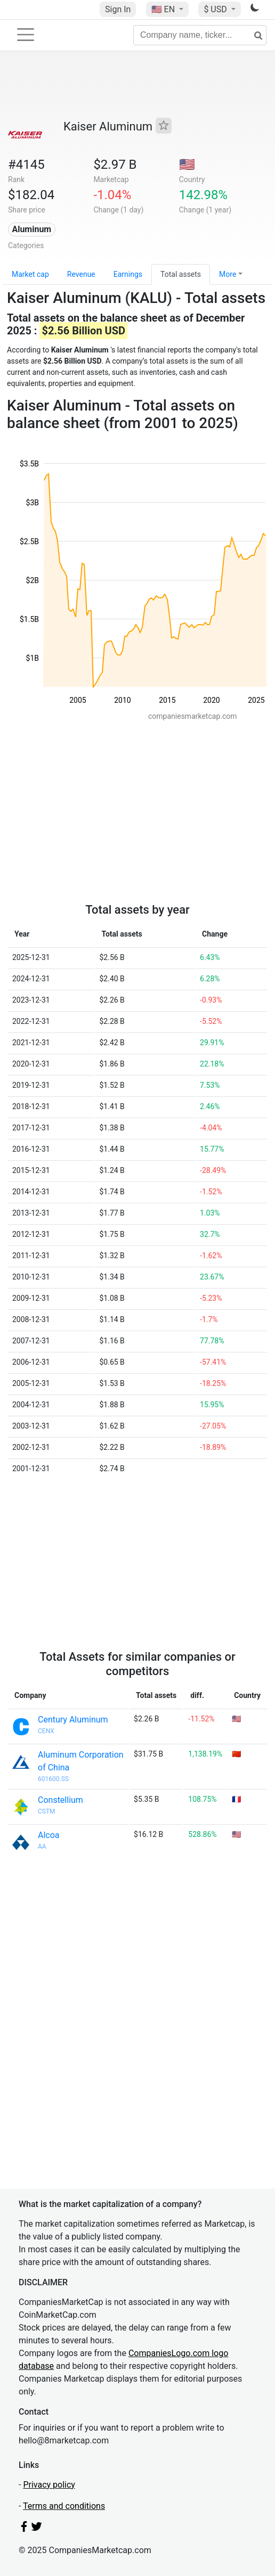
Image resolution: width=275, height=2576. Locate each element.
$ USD (216, 9)
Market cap (30, 274)
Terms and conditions (64, 2506)
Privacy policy (49, 2485)
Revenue (81, 274)
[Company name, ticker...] (199, 35)
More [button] (227, 274)
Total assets (180, 274)
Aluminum (31, 229)
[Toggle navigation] (26, 34)
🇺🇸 (164, 9)
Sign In (118, 9)
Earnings (128, 274)
